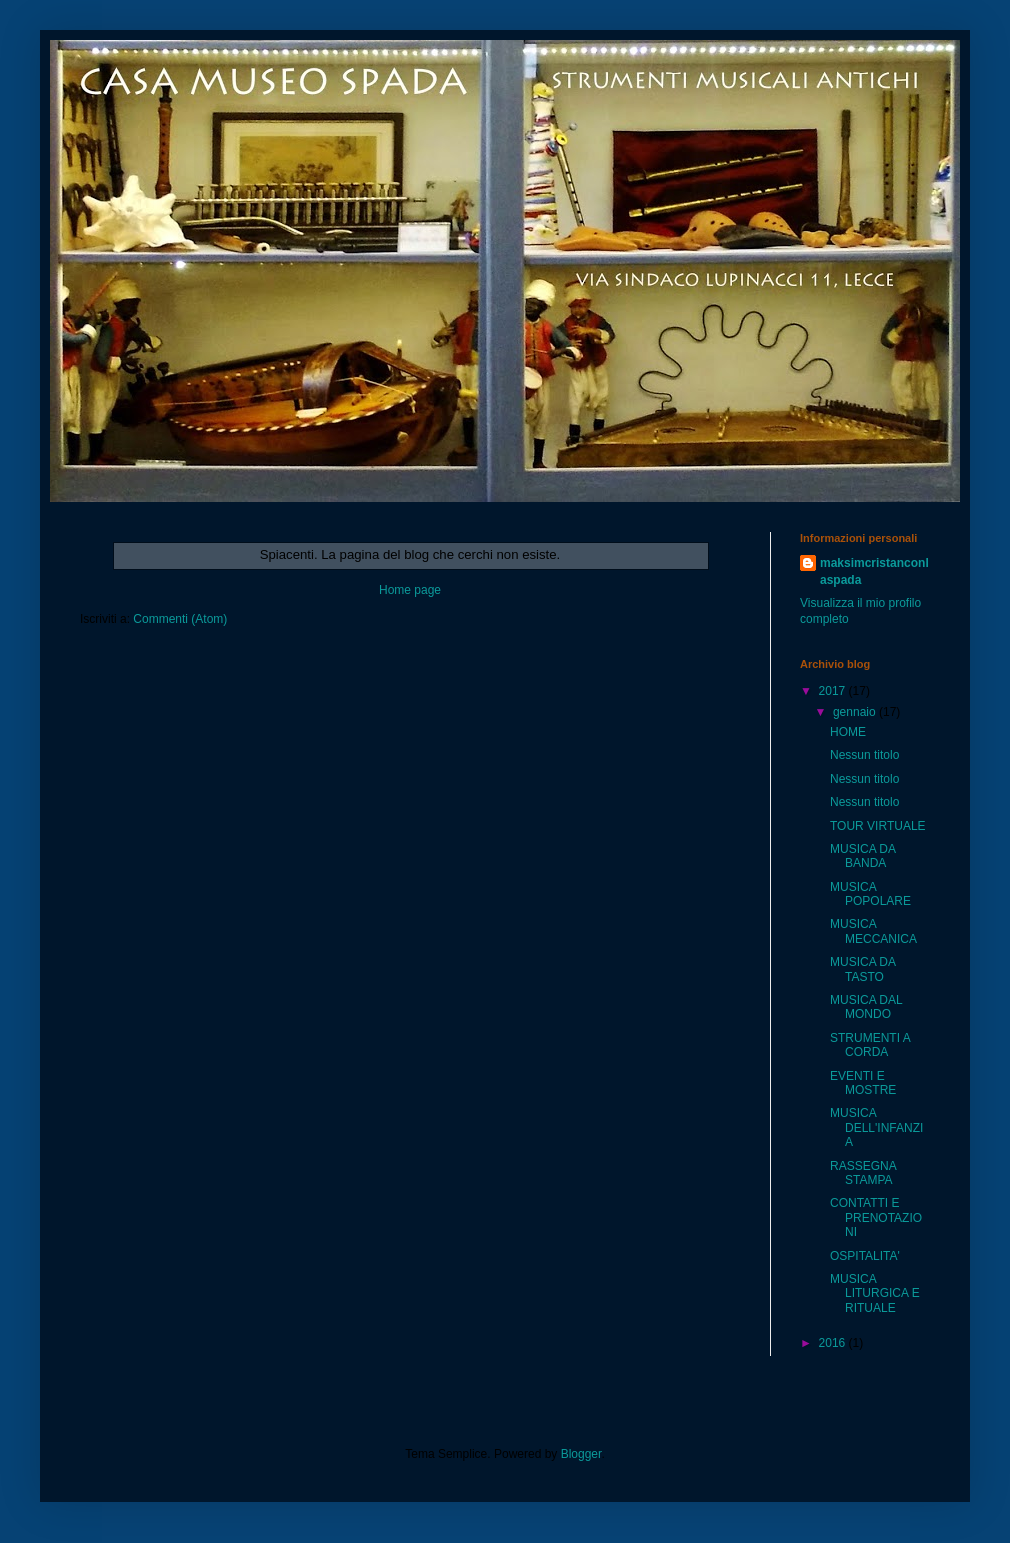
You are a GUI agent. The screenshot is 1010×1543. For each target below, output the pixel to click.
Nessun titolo (864, 755)
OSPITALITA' (865, 1256)
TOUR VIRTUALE (878, 826)
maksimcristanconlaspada (874, 571)
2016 (834, 1343)
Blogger (581, 1454)
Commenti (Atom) (180, 619)
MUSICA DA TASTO (862, 969)
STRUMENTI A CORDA (870, 1045)
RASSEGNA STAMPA (863, 1173)
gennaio (856, 712)
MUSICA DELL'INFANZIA (876, 1127)
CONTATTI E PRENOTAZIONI (876, 1217)
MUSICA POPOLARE (870, 894)
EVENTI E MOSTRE (863, 1083)
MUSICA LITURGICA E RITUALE (875, 1293)
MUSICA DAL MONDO (866, 1007)
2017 (834, 691)
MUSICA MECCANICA (873, 931)
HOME (848, 732)
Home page (410, 590)
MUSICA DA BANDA (862, 856)
